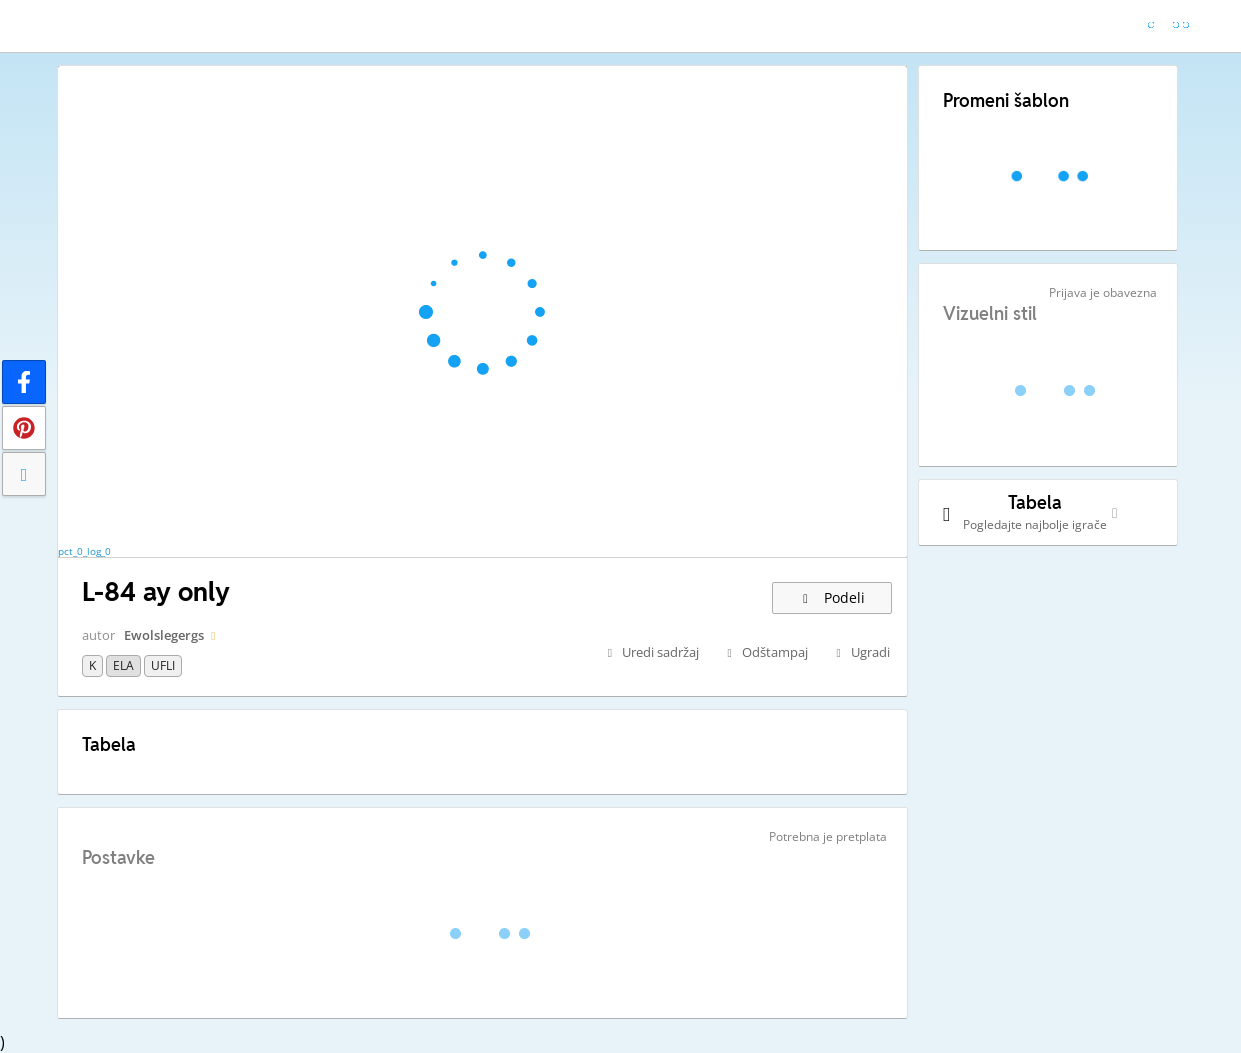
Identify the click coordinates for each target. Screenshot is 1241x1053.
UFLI (163, 665)
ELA (123, 665)
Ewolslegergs (164, 635)
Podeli (832, 597)
